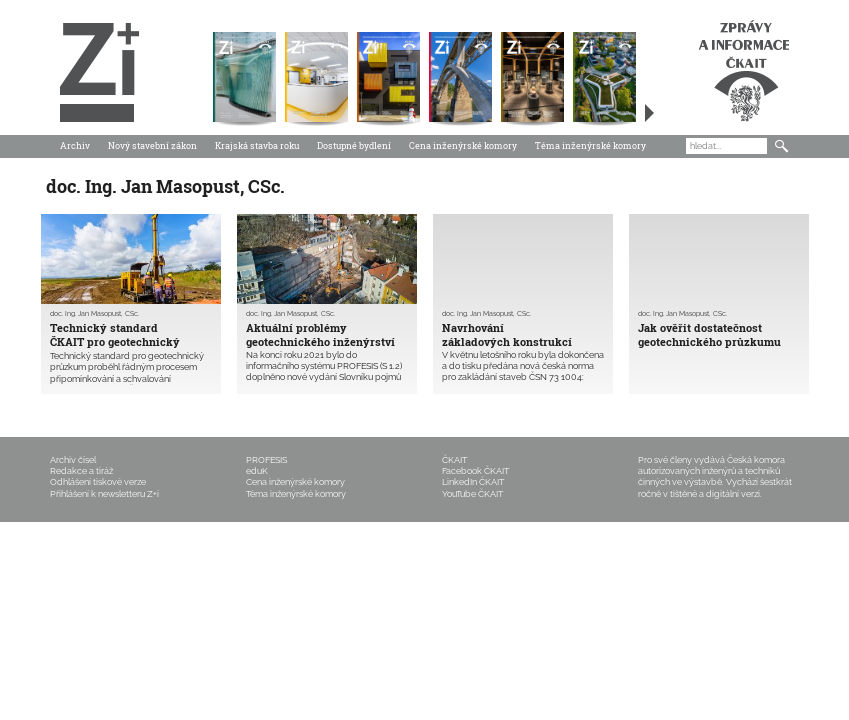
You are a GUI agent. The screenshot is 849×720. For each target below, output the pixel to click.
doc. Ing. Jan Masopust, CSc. (94, 314)
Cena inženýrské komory (463, 145)
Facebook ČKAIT (475, 471)
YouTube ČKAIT (472, 494)
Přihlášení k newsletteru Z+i (104, 494)
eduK (257, 471)
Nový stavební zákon (152, 145)
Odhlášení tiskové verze (98, 482)
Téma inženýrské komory (590, 145)
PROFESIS (266, 460)
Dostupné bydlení (354, 145)
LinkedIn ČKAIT (473, 482)
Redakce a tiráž (81, 471)
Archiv (75, 145)
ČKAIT (454, 460)
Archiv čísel (73, 460)
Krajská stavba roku (257, 145)
